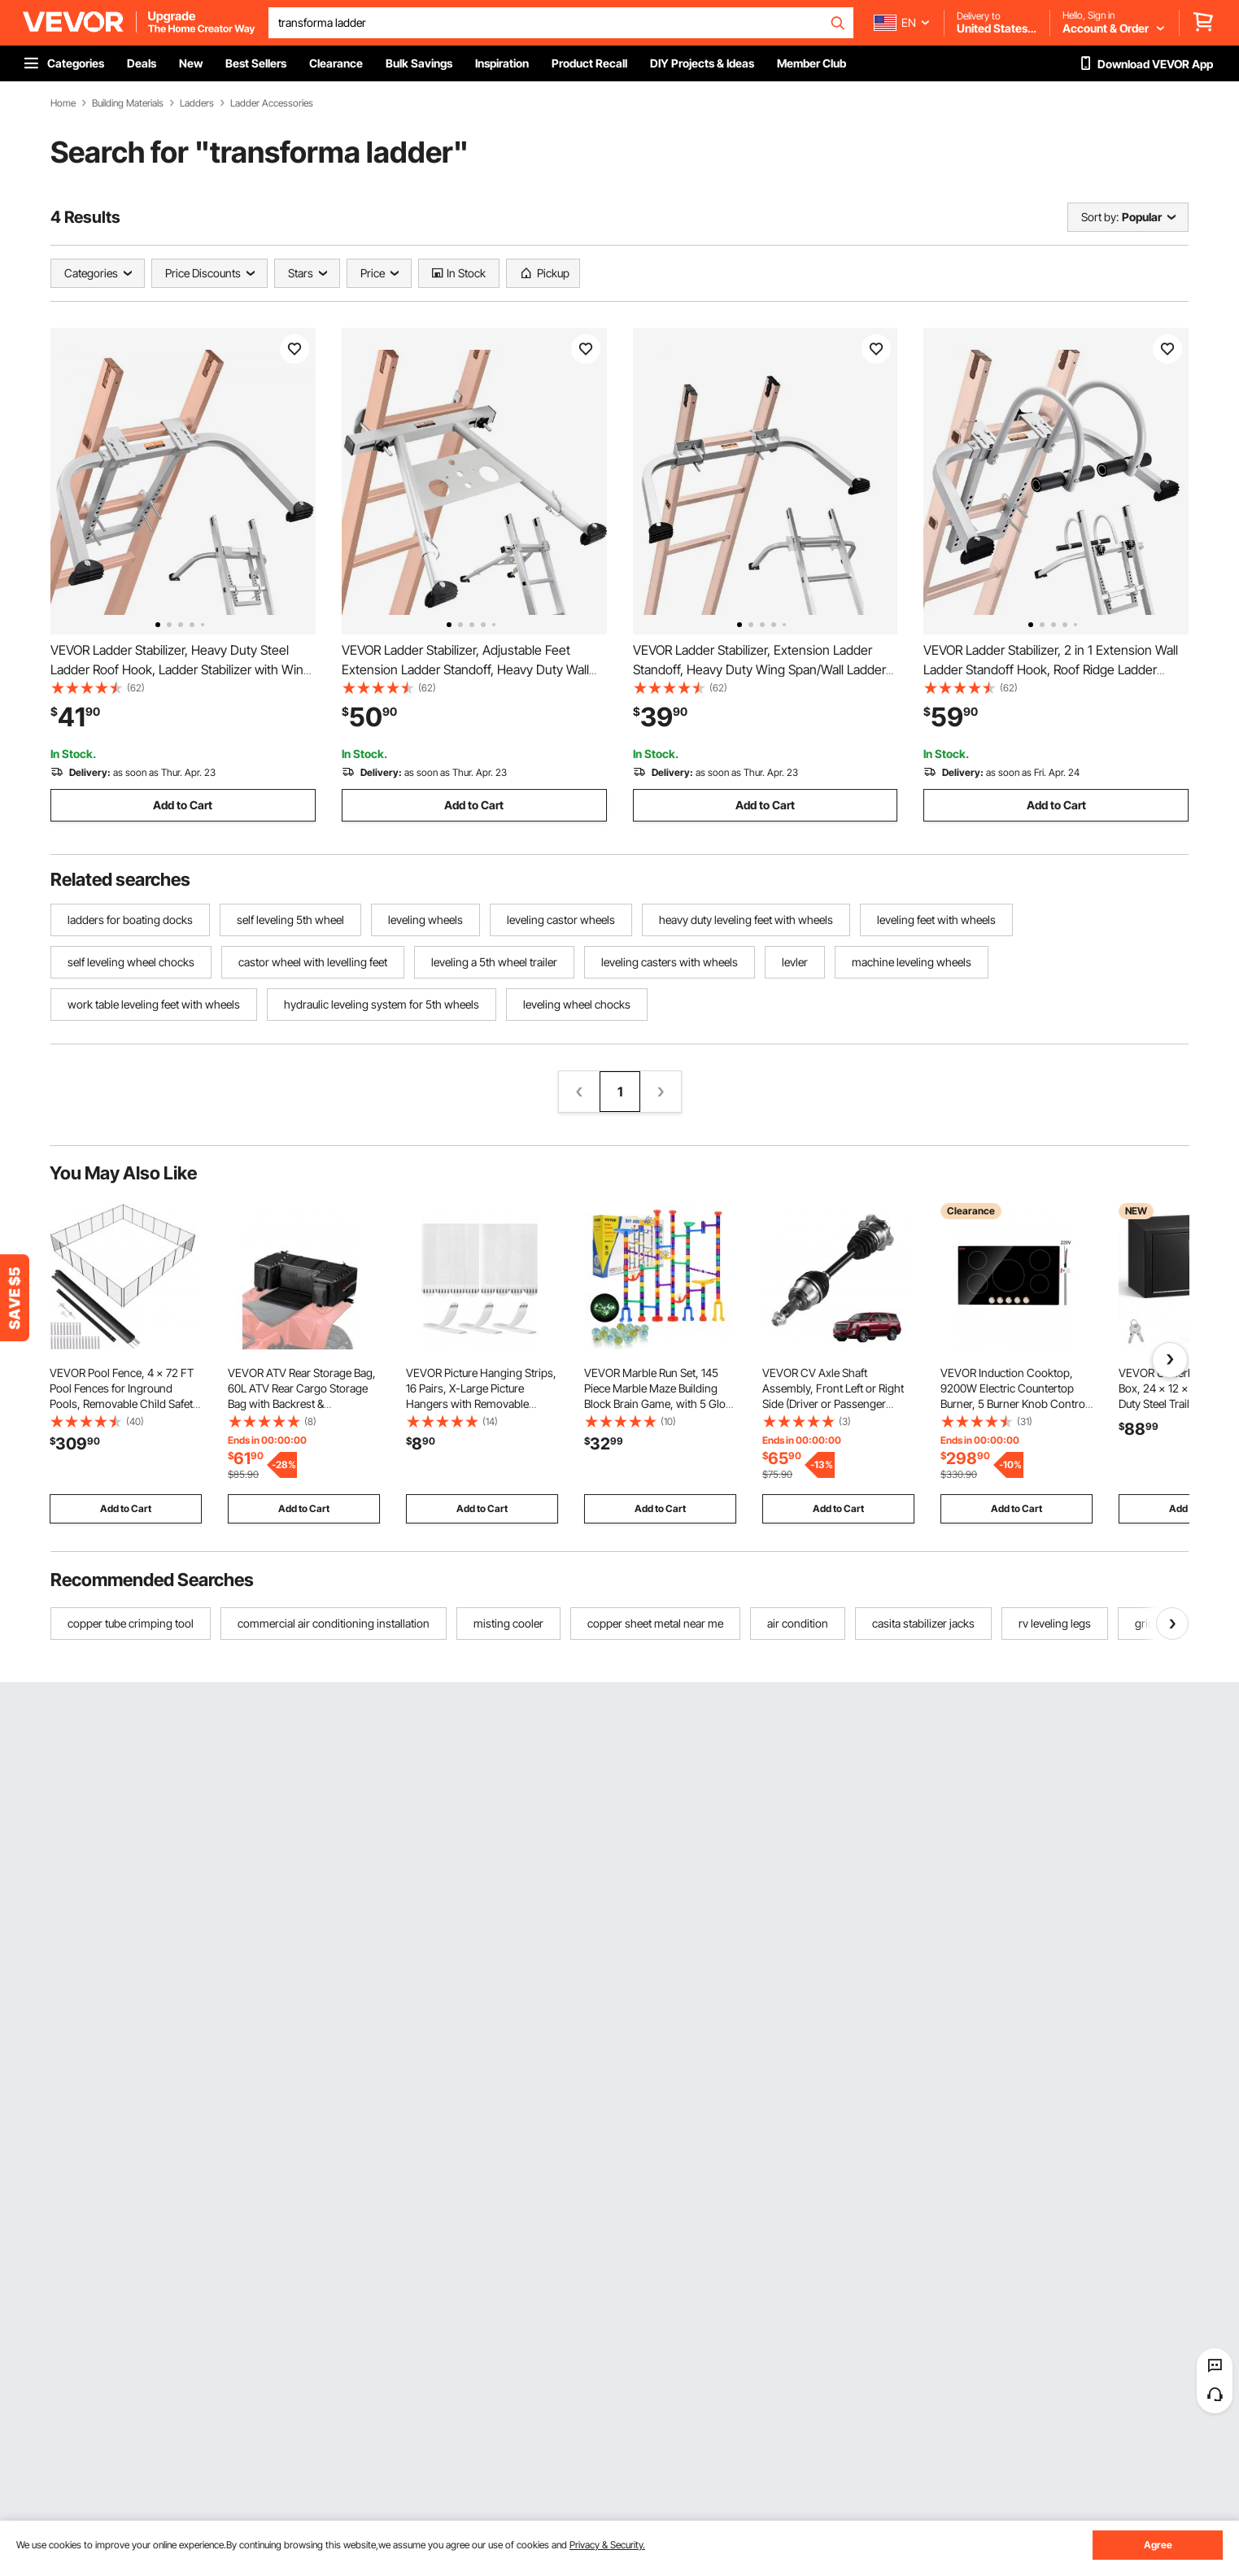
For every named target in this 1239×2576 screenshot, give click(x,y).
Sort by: (1100, 217)
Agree (1158, 2545)
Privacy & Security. (607, 2545)
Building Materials (128, 103)
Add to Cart (182, 805)
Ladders (197, 103)
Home (63, 103)
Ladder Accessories (271, 103)
